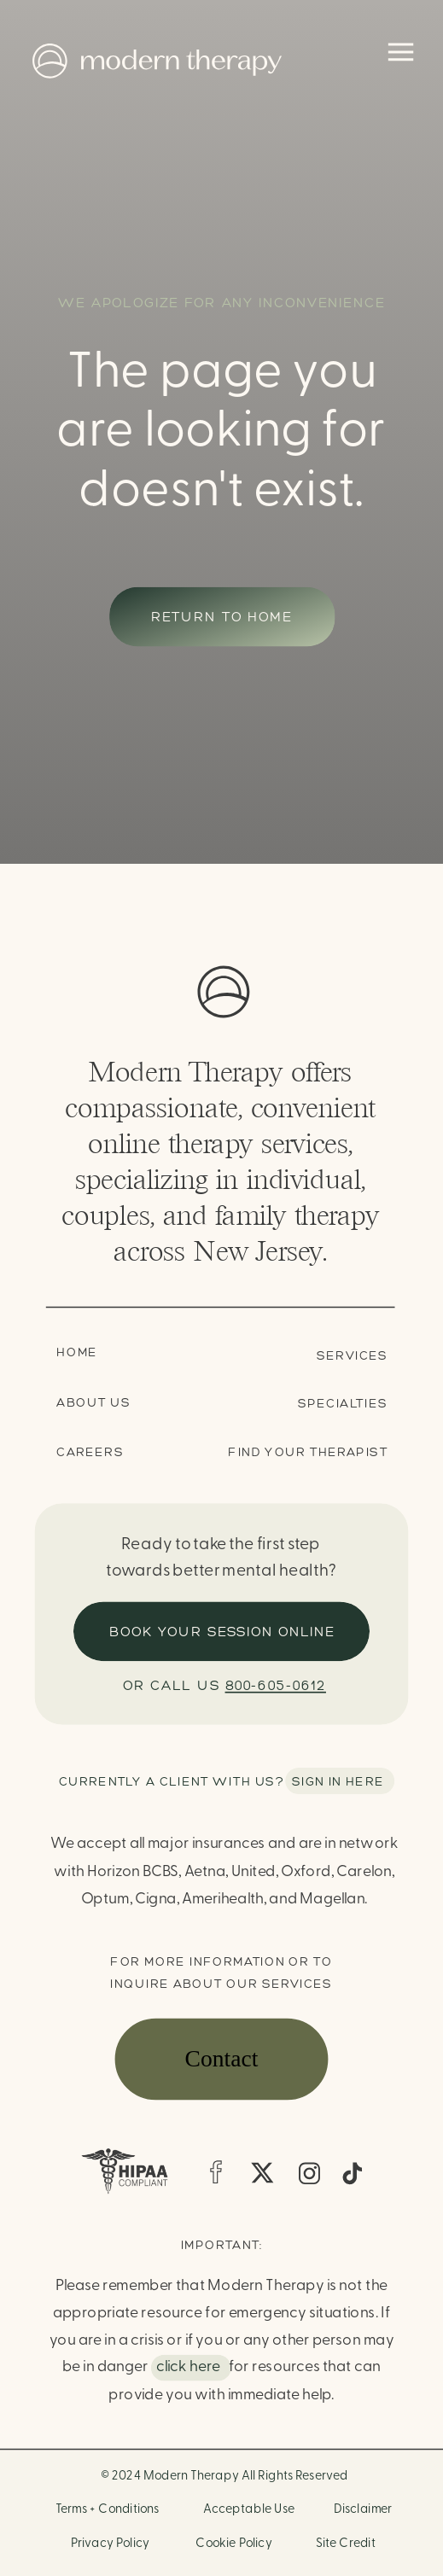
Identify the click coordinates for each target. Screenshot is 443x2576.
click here (188, 2367)
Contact (222, 2059)
